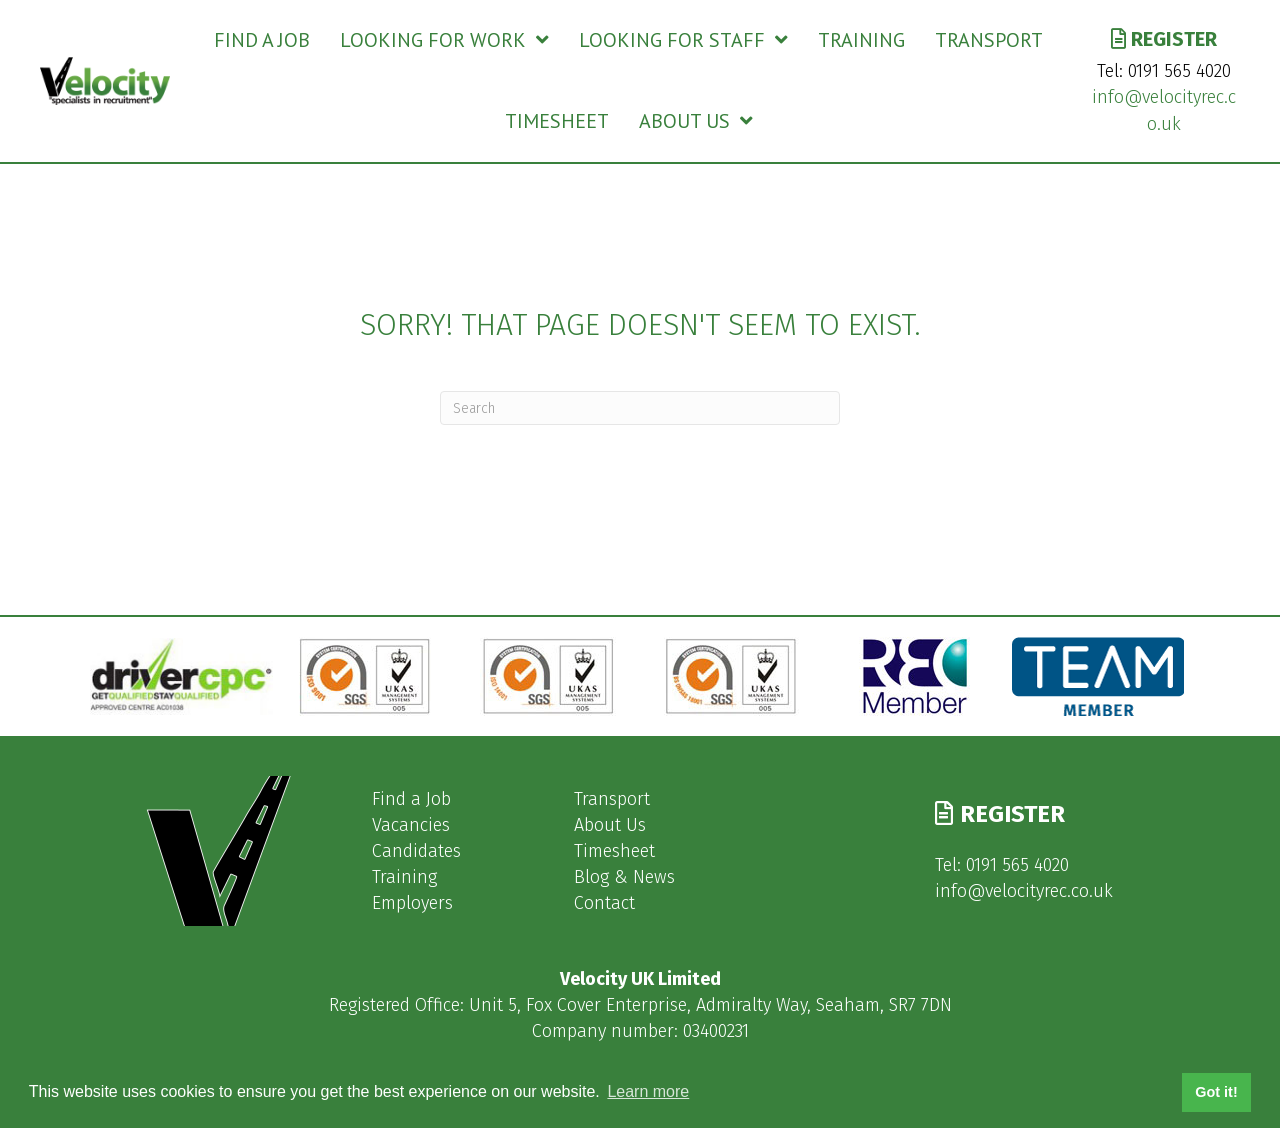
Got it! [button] (1216, 1092)
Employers (412, 903)
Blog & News (624, 877)
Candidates (416, 851)
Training (404, 877)
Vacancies (411, 825)
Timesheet (614, 851)
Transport (612, 799)
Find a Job (411, 799)
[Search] (640, 408)
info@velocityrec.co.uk (1024, 891)
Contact (604, 903)
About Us (610, 825)
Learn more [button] (648, 1091)
